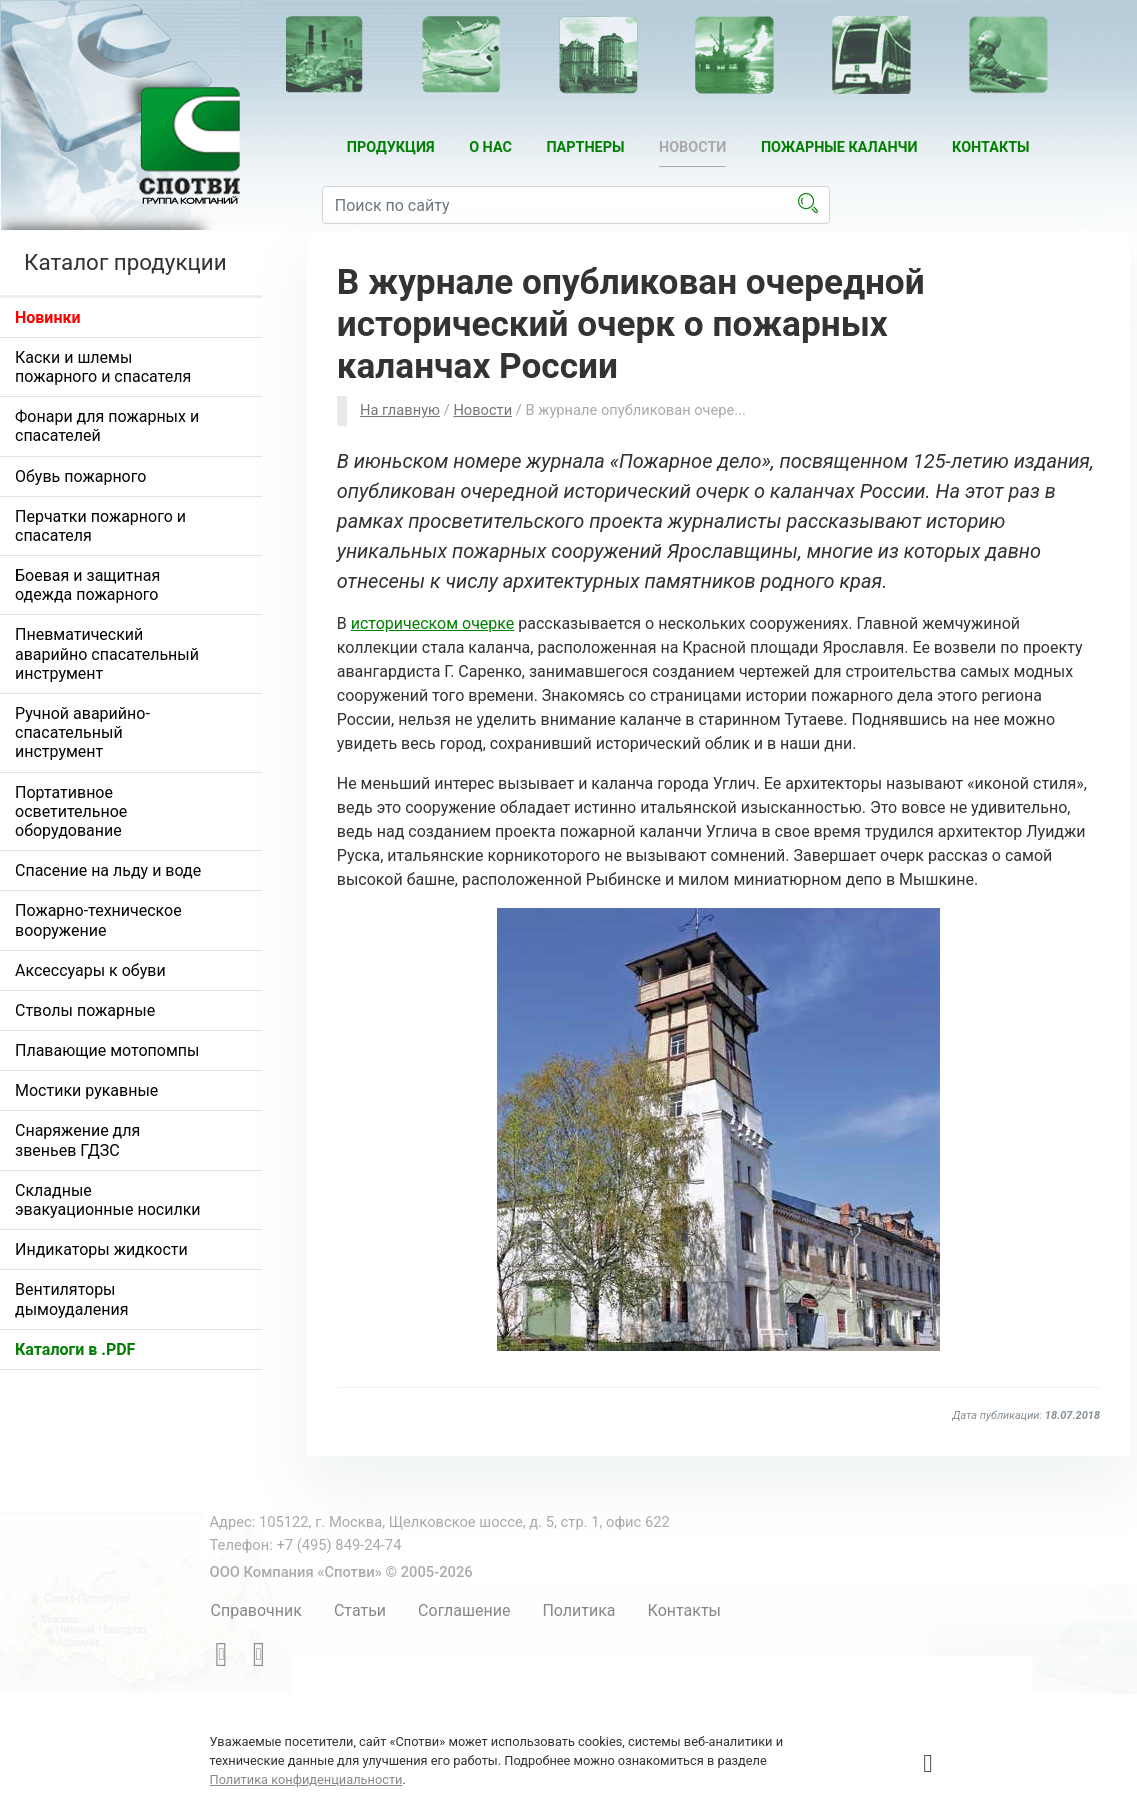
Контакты (991, 147)
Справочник (256, 1610)
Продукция (391, 147)
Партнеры (585, 147)
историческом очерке (433, 623)
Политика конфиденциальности (306, 1779)
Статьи (360, 1610)
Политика (578, 1610)
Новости (692, 147)
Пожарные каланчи (839, 147)
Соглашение (464, 1610)
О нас (490, 147)
